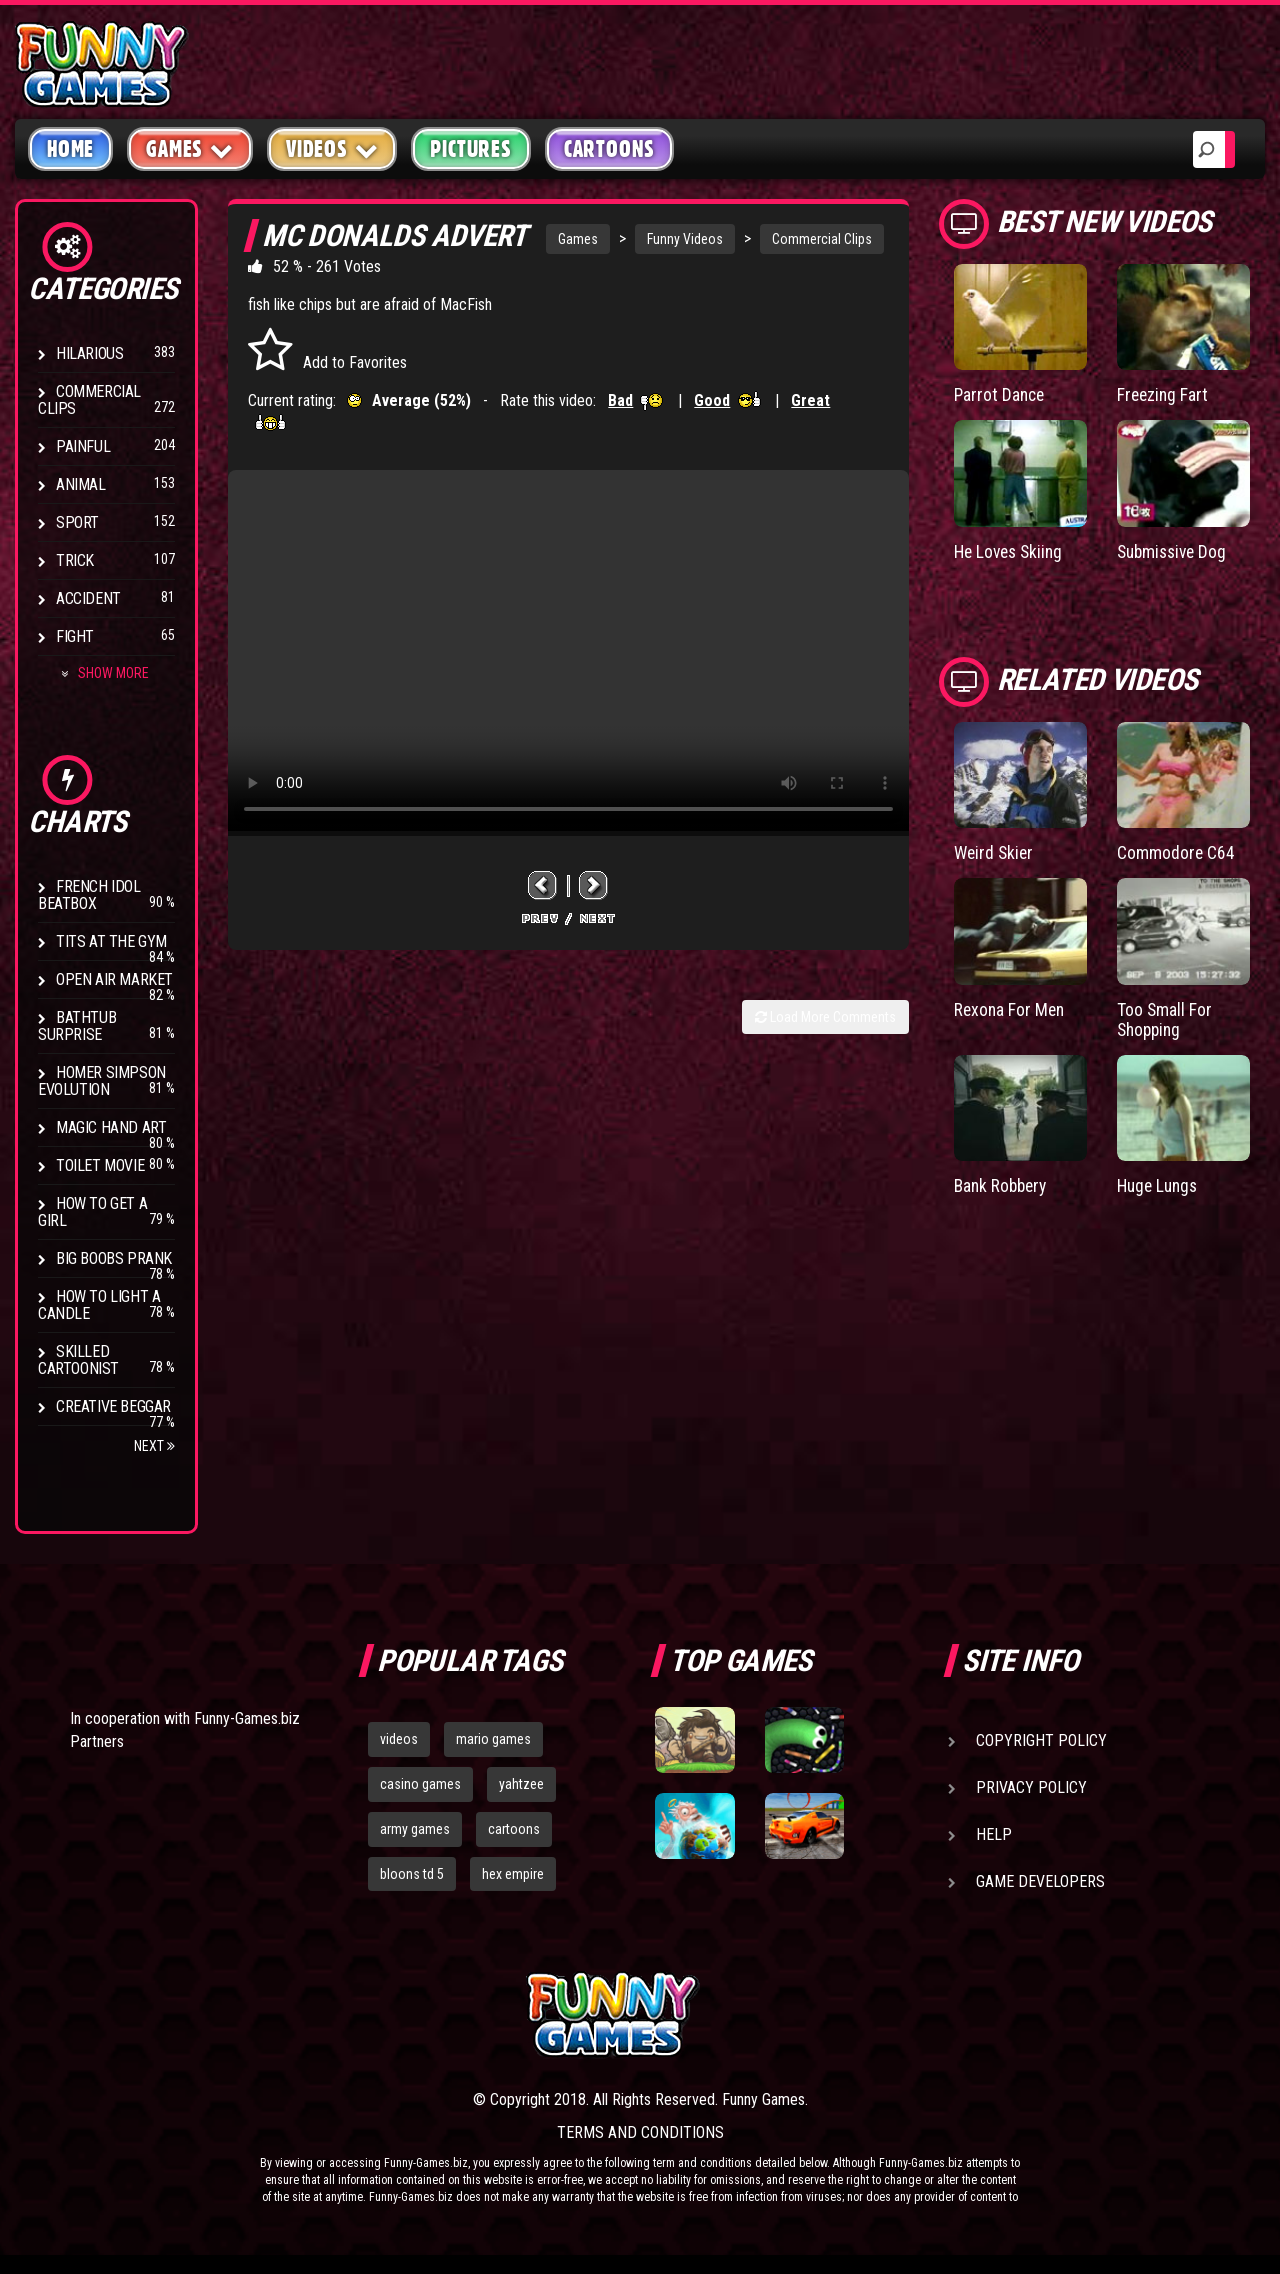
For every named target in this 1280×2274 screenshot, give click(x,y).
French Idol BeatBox (89, 895)
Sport (77, 522)
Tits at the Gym (111, 941)
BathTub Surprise (77, 1026)
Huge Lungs (1160, 1183)
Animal (81, 484)
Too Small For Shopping (1165, 1017)
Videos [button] (332, 148)
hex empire (513, 1874)
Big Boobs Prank (114, 1258)
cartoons (514, 1829)
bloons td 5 (412, 1874)
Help (994, 1834)
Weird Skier (995, 851)
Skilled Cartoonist (78, 1360)
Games (578, 239)
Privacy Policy (1031, 1787)
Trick (75, 560)
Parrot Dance (1001, 394)
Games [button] (190, 148)
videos (399, 1739)
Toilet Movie (100, 1165)
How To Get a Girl (92, 1212)
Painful (83, 446)
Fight (75, 636)
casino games (420, 1784)
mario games (493, 1739)
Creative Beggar (113, 1406)
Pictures (470, 149)
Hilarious (89, 353)
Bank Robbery (1003, 1183)
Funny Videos (685, 239)
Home (70, 149)
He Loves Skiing (1011, 550)
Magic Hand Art (111, 1127)
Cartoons (609, 149)
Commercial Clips (89, 400)
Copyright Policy (1041, 1740)
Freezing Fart (1164, 394)
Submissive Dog (1175, 550)
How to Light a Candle (99, 1305)
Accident (88, 598)
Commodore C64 (1176, 851)
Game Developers (1040, 1881)
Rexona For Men (1011, 1007)
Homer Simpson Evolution (102, 1081)
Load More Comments (825, 1017)
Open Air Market (114, 979)
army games (415, 1829)
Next (154, 1446)
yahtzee (521, 1784)
